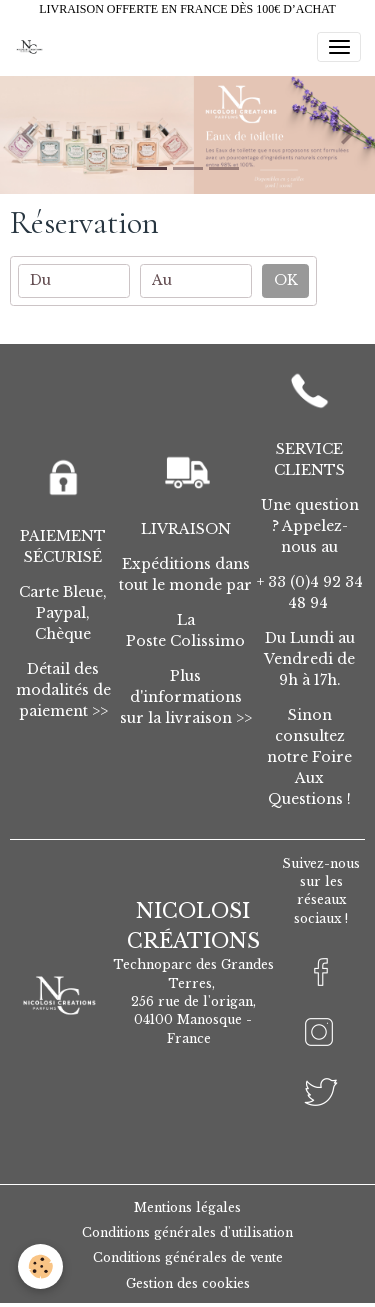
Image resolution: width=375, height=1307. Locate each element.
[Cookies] (40, 1266)
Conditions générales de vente (188, 1257)
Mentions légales (187, 1207)
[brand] (32, 47)
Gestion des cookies (188, 1283)
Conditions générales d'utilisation (187, 1232)
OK (286, 280)
